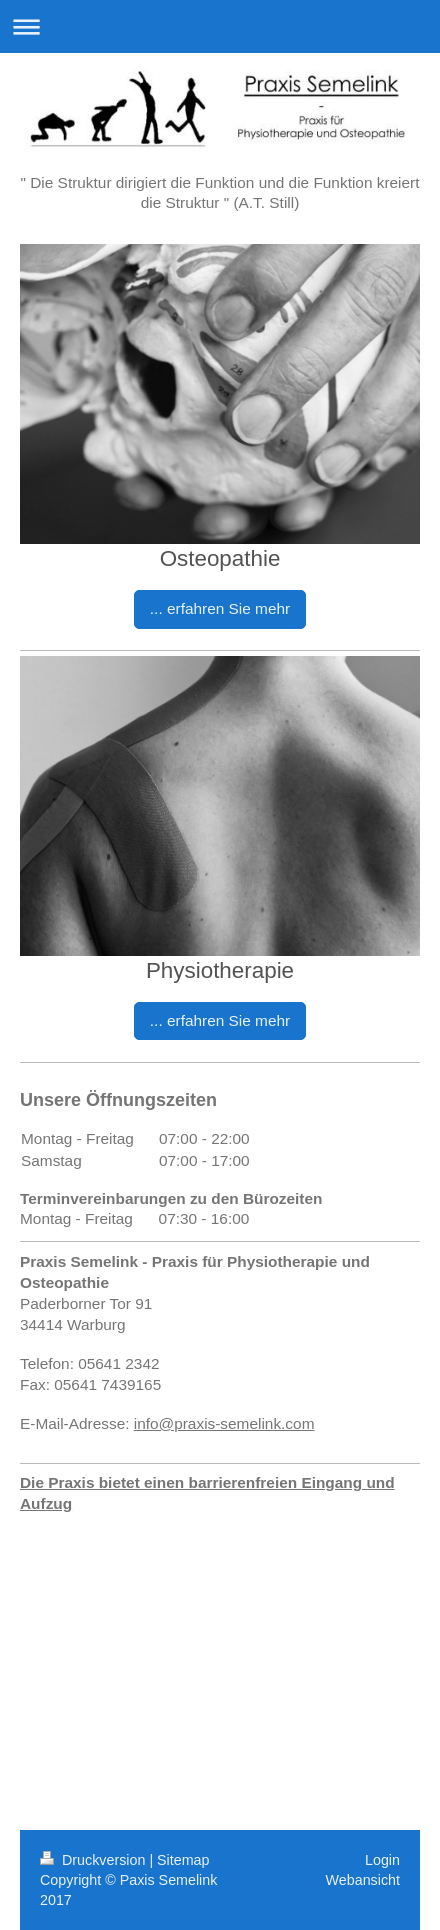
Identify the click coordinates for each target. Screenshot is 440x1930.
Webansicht (363, 1880)
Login (382, 1860)
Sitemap (183, 1860)
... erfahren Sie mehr (220, 608)
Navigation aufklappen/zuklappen (220, 26)
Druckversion (94, 1860)
